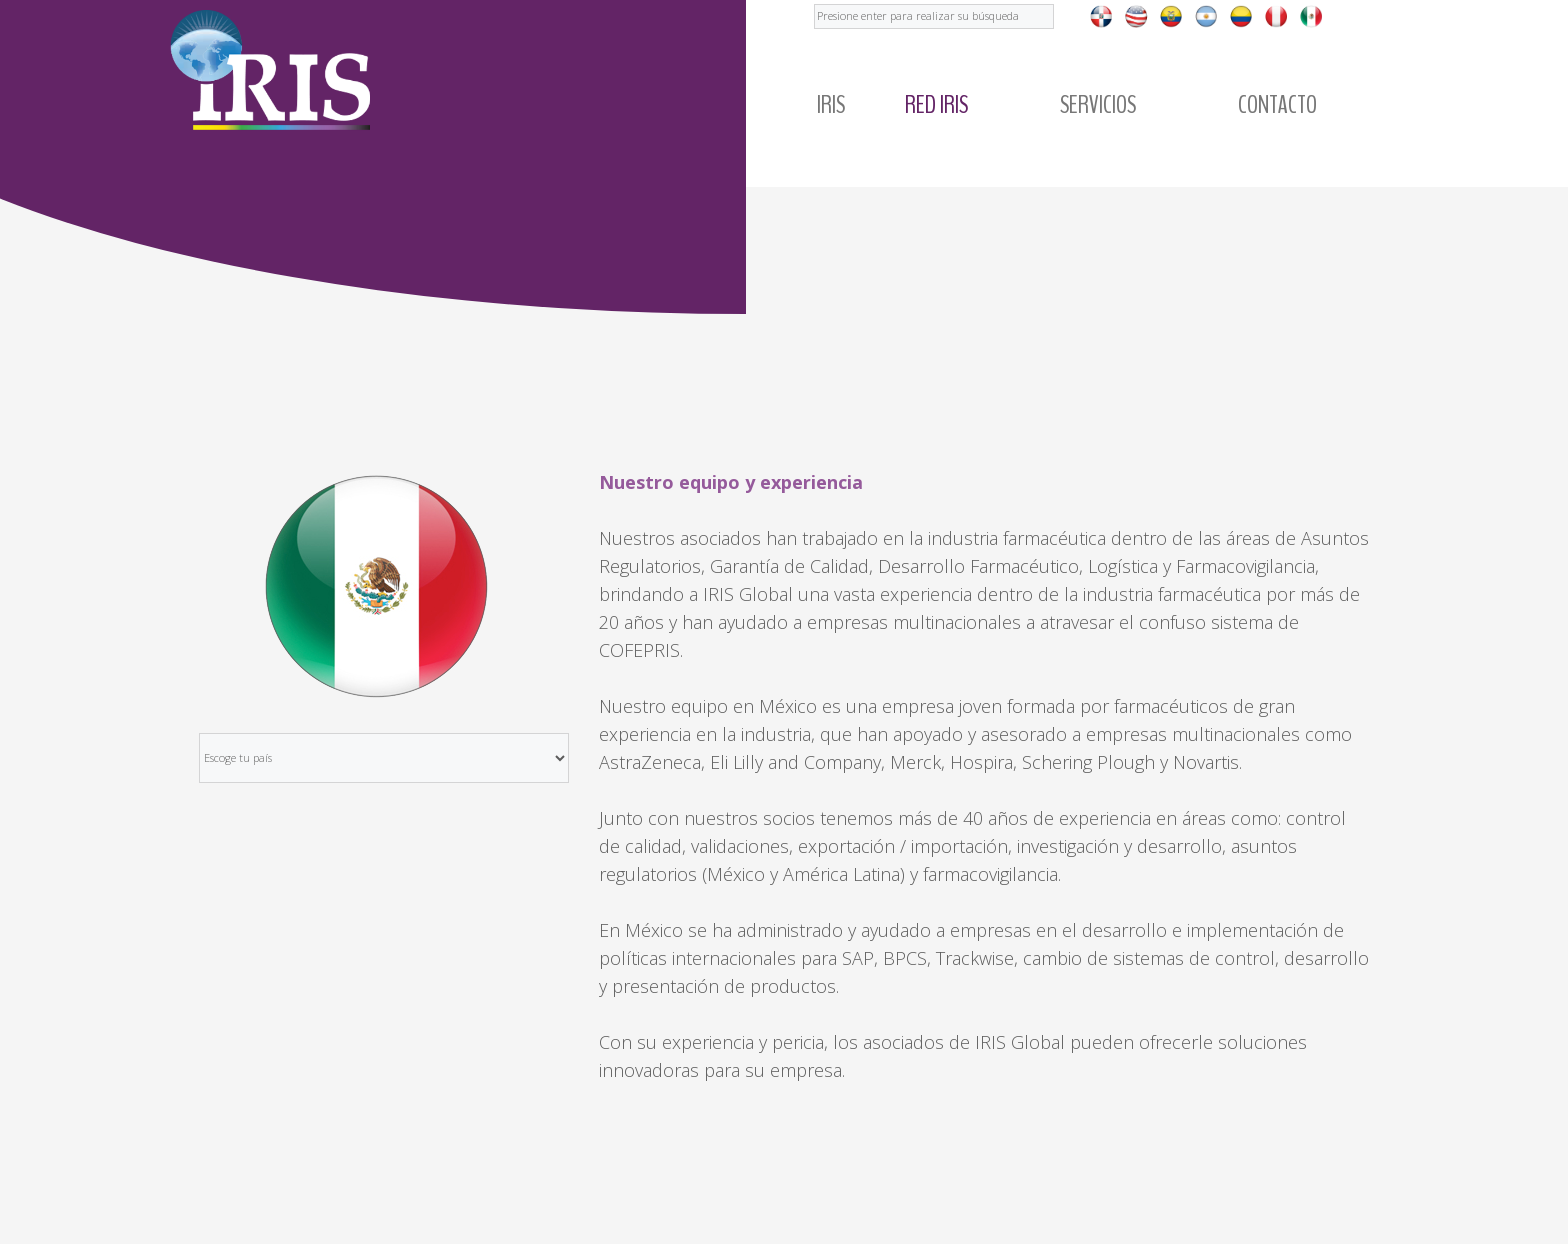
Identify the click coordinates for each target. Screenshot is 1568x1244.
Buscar (814, 0)
